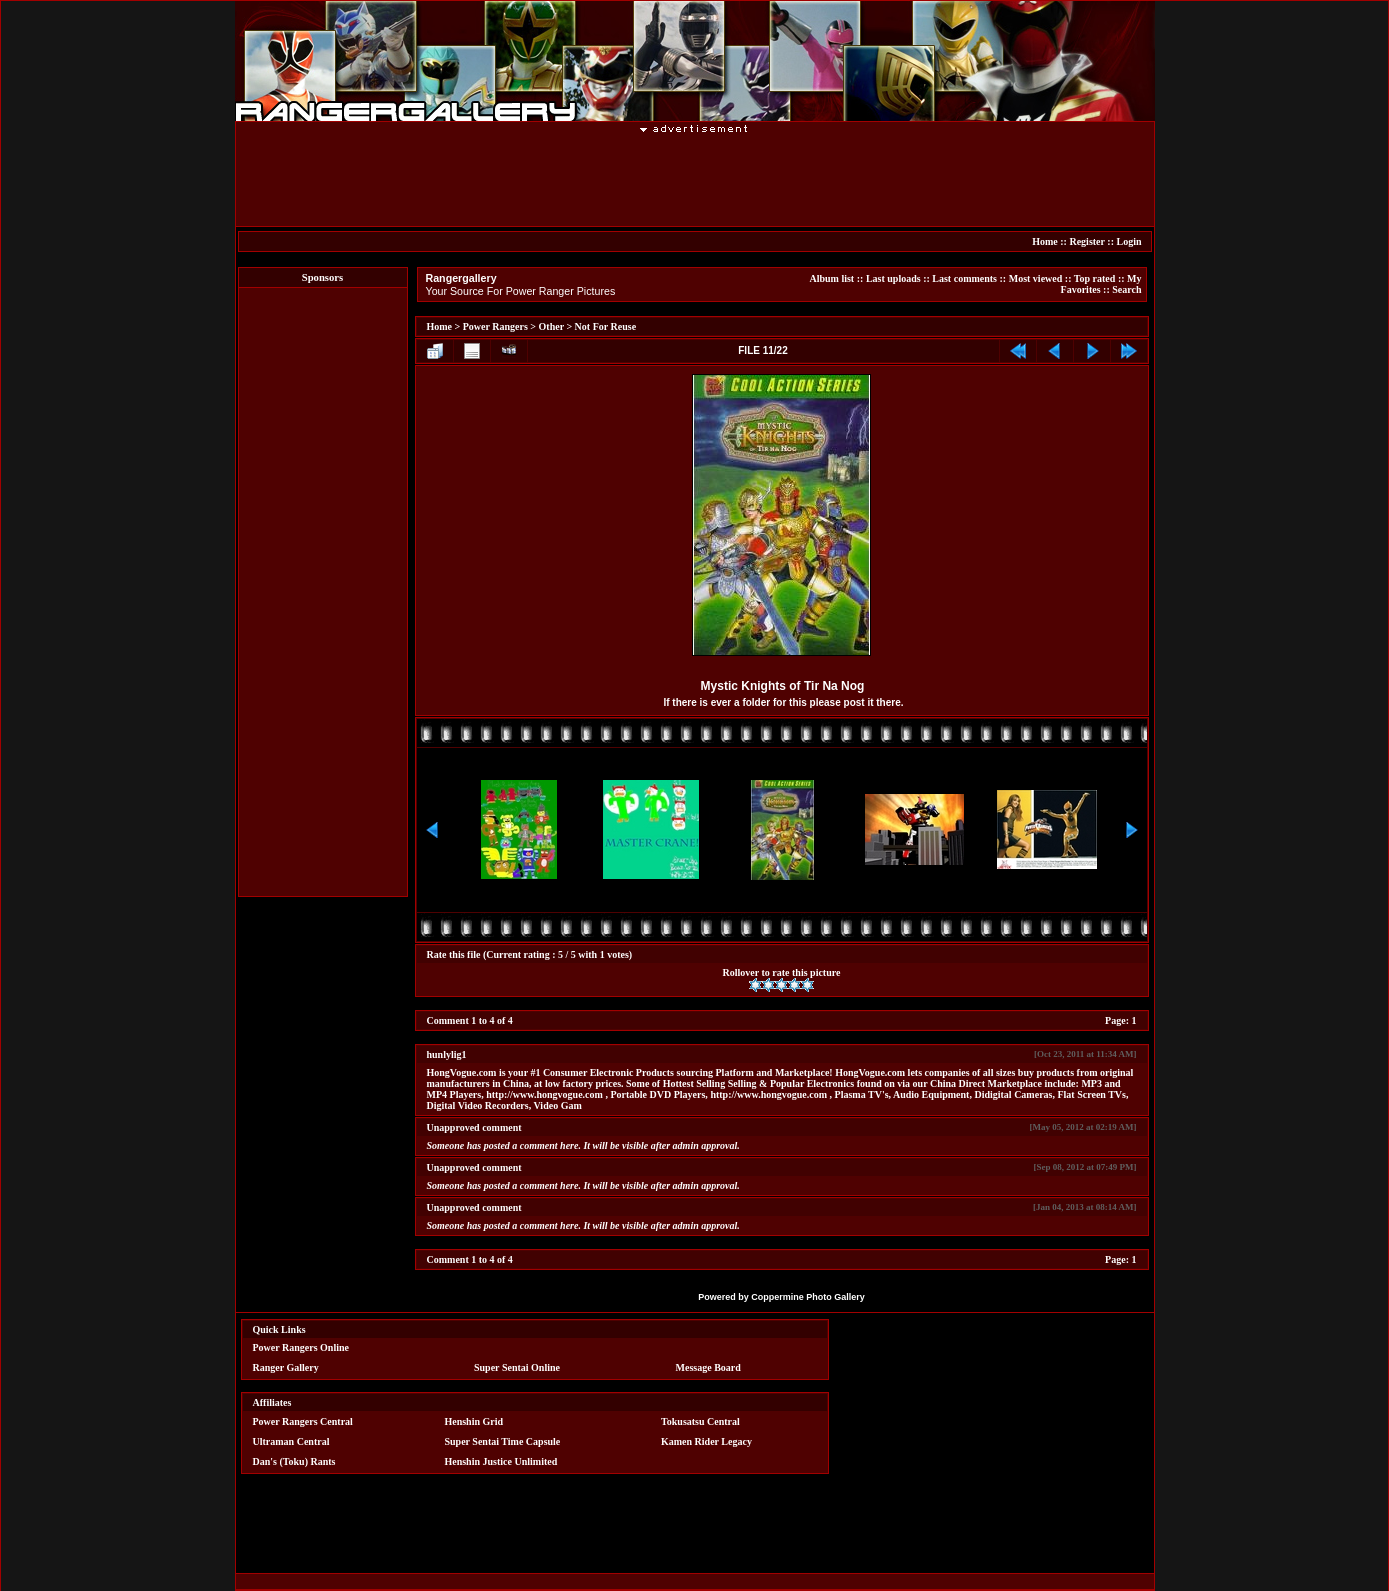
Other (551, 326)
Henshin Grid (473, 1421)
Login (1128, 241)
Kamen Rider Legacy (706, 1441)
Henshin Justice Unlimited (500, 1461)
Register (1086, 241)
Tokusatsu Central (700, 1421)
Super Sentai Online (517, 1367)
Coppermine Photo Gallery (808, 1297)
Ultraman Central (291, 1441)
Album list (831, 278)
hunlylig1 (447, 1054)
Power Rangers (495, 326)
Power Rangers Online (301, 1347)
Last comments (964, 278)
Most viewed (1036, 278)
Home (1045, 241)
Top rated (1095, 278)
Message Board (708, 1367)
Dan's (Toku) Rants (294, 1461)
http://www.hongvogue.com (544, 1094)
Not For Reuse (605, 326)
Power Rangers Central (303, 1421)
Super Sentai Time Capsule (502, 1441)
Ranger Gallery (286, 1367)
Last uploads (893, 278)
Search (1126, 289)
